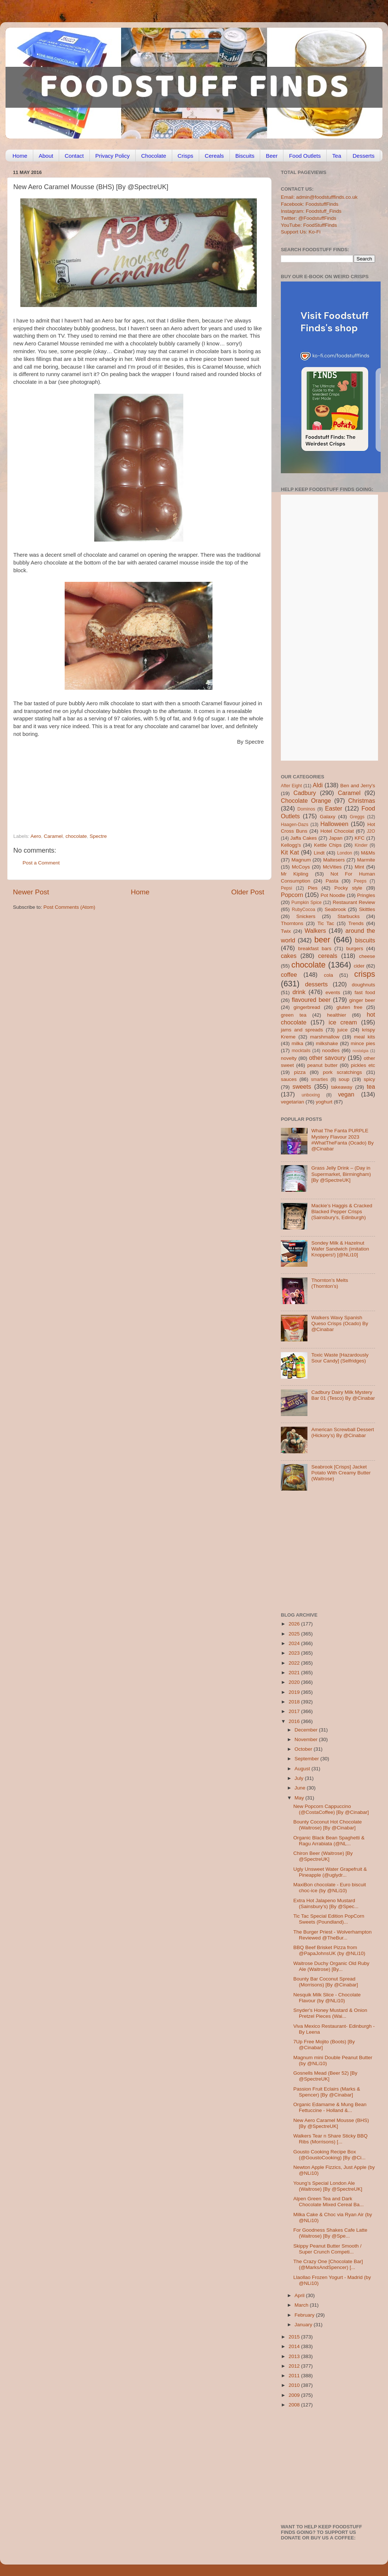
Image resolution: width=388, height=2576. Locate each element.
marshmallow (325, 1037)
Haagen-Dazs (294, 824)
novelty (289, 1058)
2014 (295, 2346)
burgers (354, 948)
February (305, 2315)
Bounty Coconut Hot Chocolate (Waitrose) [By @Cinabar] (327, 1825)
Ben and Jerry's (357, 785)
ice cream (343, 1022)
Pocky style (348, 888)
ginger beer (362, 1000)
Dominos (306, 809)
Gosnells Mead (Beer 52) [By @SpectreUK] (325, 2076)
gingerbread (306, 1007)
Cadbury (304, 792)
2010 (295, 2385)
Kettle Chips (328, 845)
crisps (364, 974)
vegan (346, 1094)
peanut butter (322, 1065)
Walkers (315, 930)
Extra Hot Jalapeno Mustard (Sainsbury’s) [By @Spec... (325, 1903)
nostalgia (360, 1050)
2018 (295, 1702)
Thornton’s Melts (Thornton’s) (329, 1283)
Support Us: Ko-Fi (300, 232)
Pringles (366, 895)
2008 (295, 2405)
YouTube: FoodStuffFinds (309, 225)
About (46, 156)
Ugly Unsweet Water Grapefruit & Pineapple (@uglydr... (330, 1872)
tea (371, 1086)
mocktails (301, 1050)
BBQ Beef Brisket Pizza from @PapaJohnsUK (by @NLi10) (329, 1950)
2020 (295, 1682)
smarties (319, 1079)
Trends (356, 923)
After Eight (291, 785)
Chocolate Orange (306, 800)
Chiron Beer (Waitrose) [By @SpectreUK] (323, 1856)
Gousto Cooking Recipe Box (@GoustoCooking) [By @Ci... (329, 2154)
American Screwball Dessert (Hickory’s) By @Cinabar (342, 1432)
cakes (288, 955)
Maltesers (334, 860)
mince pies (363, 1043)
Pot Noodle (332, 895)
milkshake (327, 1043)
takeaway (341, 1087)
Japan (336, 838)
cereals (327, 955)
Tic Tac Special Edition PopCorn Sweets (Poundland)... (328, 1919)
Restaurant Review (354, 902)
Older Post (247, 892)
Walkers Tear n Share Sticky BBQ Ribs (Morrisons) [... (330, 2139)
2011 (295, 2375)
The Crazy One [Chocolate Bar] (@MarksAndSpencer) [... (328, 2264)
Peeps (360, 881)
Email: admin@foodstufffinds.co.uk (319, 197)
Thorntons (292, 923)
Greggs (357, 816)
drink (298, 992)
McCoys (301, 867)
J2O (371, 831)
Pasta (332, 881)
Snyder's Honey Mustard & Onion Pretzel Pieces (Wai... (330, 2013)
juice (342, 1030)
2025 (295, 1634)
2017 (295, 1711)
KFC (360, 838)
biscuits (365, 940)
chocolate (76, 836)
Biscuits (245, 156)
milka (297, 1043)
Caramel (53, 836)
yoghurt (324, 1102)
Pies (312, 888)
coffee (289, 974)
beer (322, 939)
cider (359, 966)
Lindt (319, 853)
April (300, 2295)
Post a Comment (41, 863)
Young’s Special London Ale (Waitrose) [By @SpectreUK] (328, 2186)
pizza (300, 1072)
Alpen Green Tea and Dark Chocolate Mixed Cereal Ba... (328, 2201)
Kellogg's (291, 845)
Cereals (214, 156)
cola (328, 975)
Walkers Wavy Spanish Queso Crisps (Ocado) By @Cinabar (339, 1323)
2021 (295, 1672)
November (307, 1739)
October (304, 1749)
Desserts (363, 156)
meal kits (364, 1037)
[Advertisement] (124, 783)
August (303, 1768)
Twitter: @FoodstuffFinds (308, 218)
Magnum (301, 860)
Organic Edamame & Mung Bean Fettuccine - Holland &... (330, 2107)
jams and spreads (302, 1030)
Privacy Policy (112, 156)
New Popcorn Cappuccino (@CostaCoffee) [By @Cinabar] (331, 1809)
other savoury (327, 1057)
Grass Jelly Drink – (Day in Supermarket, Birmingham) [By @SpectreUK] (341, 1174)
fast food (364, 992)
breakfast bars (314, 948)
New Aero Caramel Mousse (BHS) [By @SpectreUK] (331, 2123)
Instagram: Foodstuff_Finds (311, 211)
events (333, 992)
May (300, 1798)
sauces (289, 1079)
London (344, 853)
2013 (295, 2356)
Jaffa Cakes (303, 838)
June (301, 1788)
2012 (295, 2366)
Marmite (366, 860)
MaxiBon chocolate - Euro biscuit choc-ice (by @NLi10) (329, 1887)
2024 (295, 1643)
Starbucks (348, 916)
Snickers (306, 916)
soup (343, 1079)
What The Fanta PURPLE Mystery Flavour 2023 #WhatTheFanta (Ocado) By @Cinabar (342, 1139)
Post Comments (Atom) (69, 907)
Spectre (98, 836)
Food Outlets (305, 156)
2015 (295, 2337)
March (302, 2305)
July (300, 1778)
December (307, 1730)
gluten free (350, 1007)
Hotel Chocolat (337, 831)
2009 (295, 2395)
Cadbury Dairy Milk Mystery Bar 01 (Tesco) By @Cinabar (343, 1395)
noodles (331, 1050)
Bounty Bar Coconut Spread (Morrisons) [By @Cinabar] (325, 1982)
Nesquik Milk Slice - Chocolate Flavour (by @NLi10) (327, 1997)
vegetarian (292, 1102)
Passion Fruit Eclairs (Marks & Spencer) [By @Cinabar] (326, 2092)
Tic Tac (325, 923)
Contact (74, 156)
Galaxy (328, 816)
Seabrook (335, 909)
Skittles (367, 909)
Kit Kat (290, 852)
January (304, 2324)
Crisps (186, 156)
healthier (336, 1015)
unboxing (311, 1095)
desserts (316, 984)
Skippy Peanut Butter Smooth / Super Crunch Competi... (327, 2249)
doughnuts (363, 984)
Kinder (361, 845)
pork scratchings (342, 1072)
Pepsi (286, 888)
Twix (286, 931)
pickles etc (363, 1065)
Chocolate (153, 156)
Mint (359, 867)
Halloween (334, 823)
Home (20, 156)
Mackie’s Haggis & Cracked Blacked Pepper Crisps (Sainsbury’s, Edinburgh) (341, 1211)
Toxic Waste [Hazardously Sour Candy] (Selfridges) (339, 1358)
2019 (295, 1692)
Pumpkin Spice (307, 902)
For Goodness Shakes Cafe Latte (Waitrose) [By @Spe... (330, 2233)
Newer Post (31, 892)
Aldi (318, 785)
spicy (369, 1079)
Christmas (361, 800)
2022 (295, 1663)
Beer (272, 156)
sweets (302, 1086)
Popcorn (292, 894)
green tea (293, 1015)
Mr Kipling (294, 874)
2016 (295, 1721)
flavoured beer (311, 999)
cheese (367, 956)
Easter (333, 808)
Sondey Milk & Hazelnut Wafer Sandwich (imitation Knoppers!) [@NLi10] (340, 1249)
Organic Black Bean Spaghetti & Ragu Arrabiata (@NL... (329, 1840)
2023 (295, 1653)
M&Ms (368, 853)
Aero (36, 836)
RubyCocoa (303, 909)
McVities (332, 867)
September (307, 1758)
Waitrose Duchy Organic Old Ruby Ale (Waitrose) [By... (331, 1966)
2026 (295, 1624)
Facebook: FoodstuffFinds (309, 204)
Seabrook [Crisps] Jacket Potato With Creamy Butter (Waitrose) (341, 1472)
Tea (336, 156)
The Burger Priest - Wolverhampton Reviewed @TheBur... (332, 1935)
